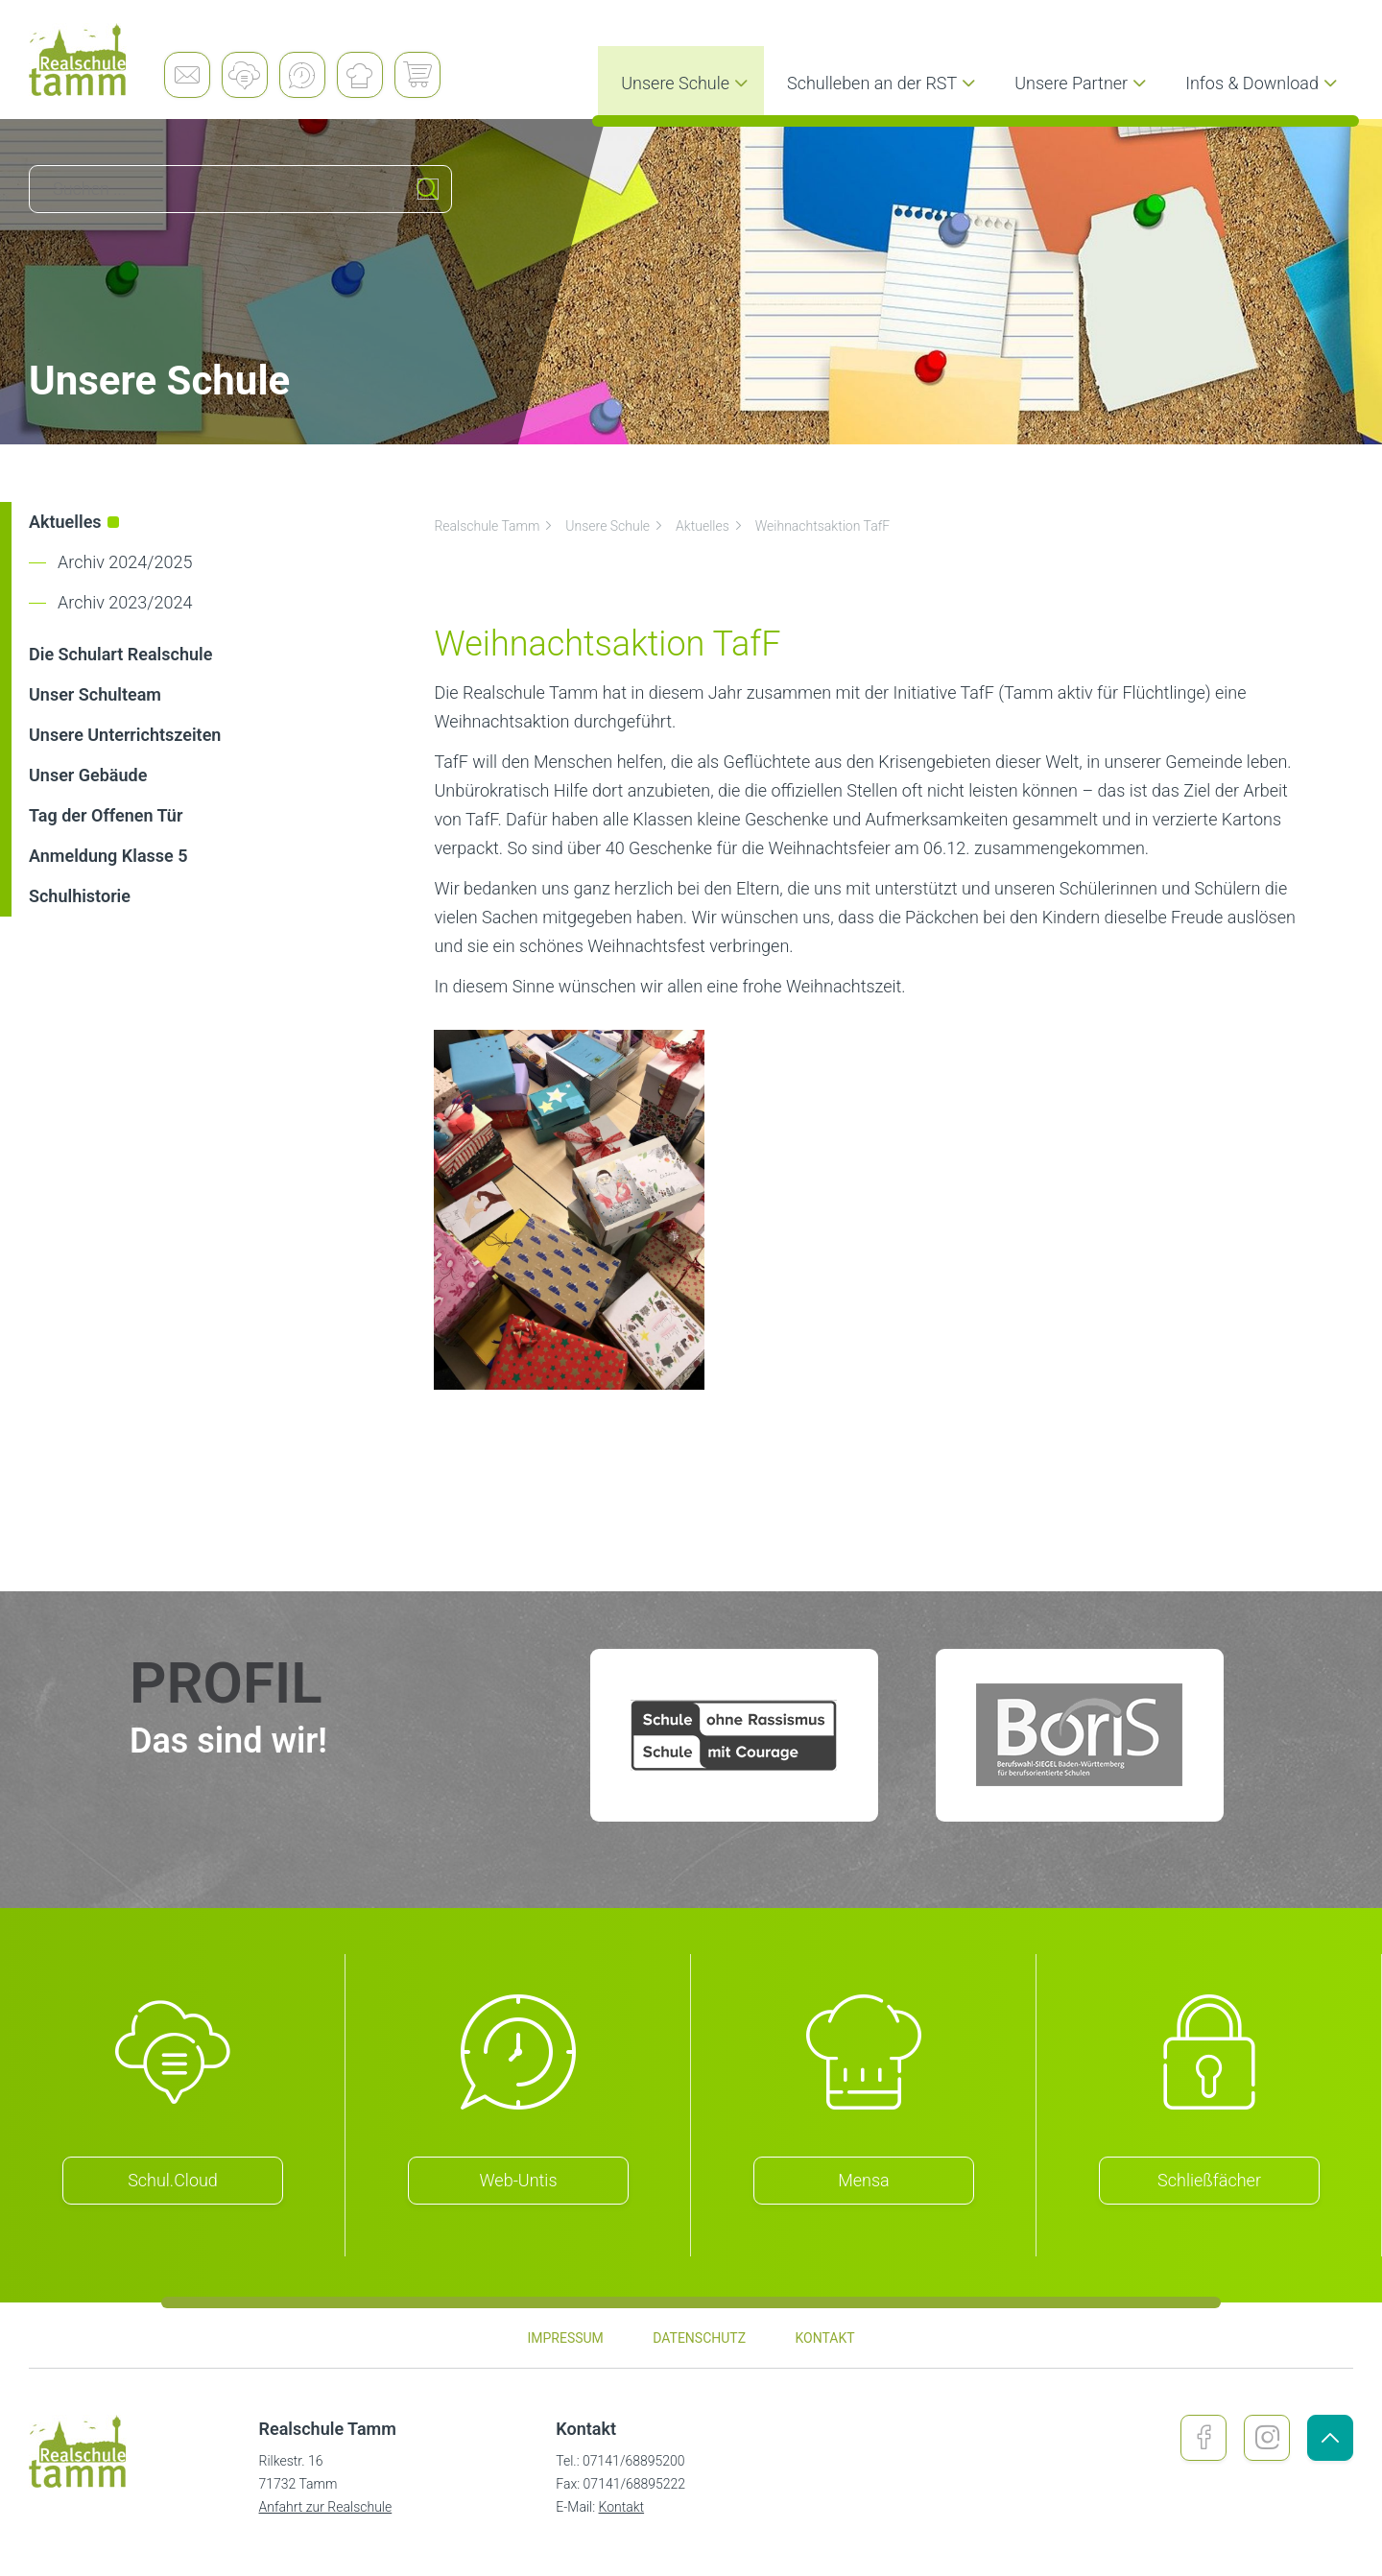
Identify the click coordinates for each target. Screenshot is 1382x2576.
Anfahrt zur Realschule (326, 2507)
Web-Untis (519, 2180)
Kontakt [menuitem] (824, 2338)
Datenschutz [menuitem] (699, 2338)
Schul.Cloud (173, 2180)
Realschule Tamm (494, 526)
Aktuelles (710, 526)
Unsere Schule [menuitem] (686, 83)
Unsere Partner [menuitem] (1082, 83)
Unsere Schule (614, 526)
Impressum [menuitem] (565, 2338)
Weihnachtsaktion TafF (822, 526)
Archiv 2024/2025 (125, 562)
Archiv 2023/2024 (125, 602)
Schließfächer (1209, 2180)
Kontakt (622, 2507)
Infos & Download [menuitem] (1263, 83)
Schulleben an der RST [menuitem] (883, 83)
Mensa (864, 2180)
